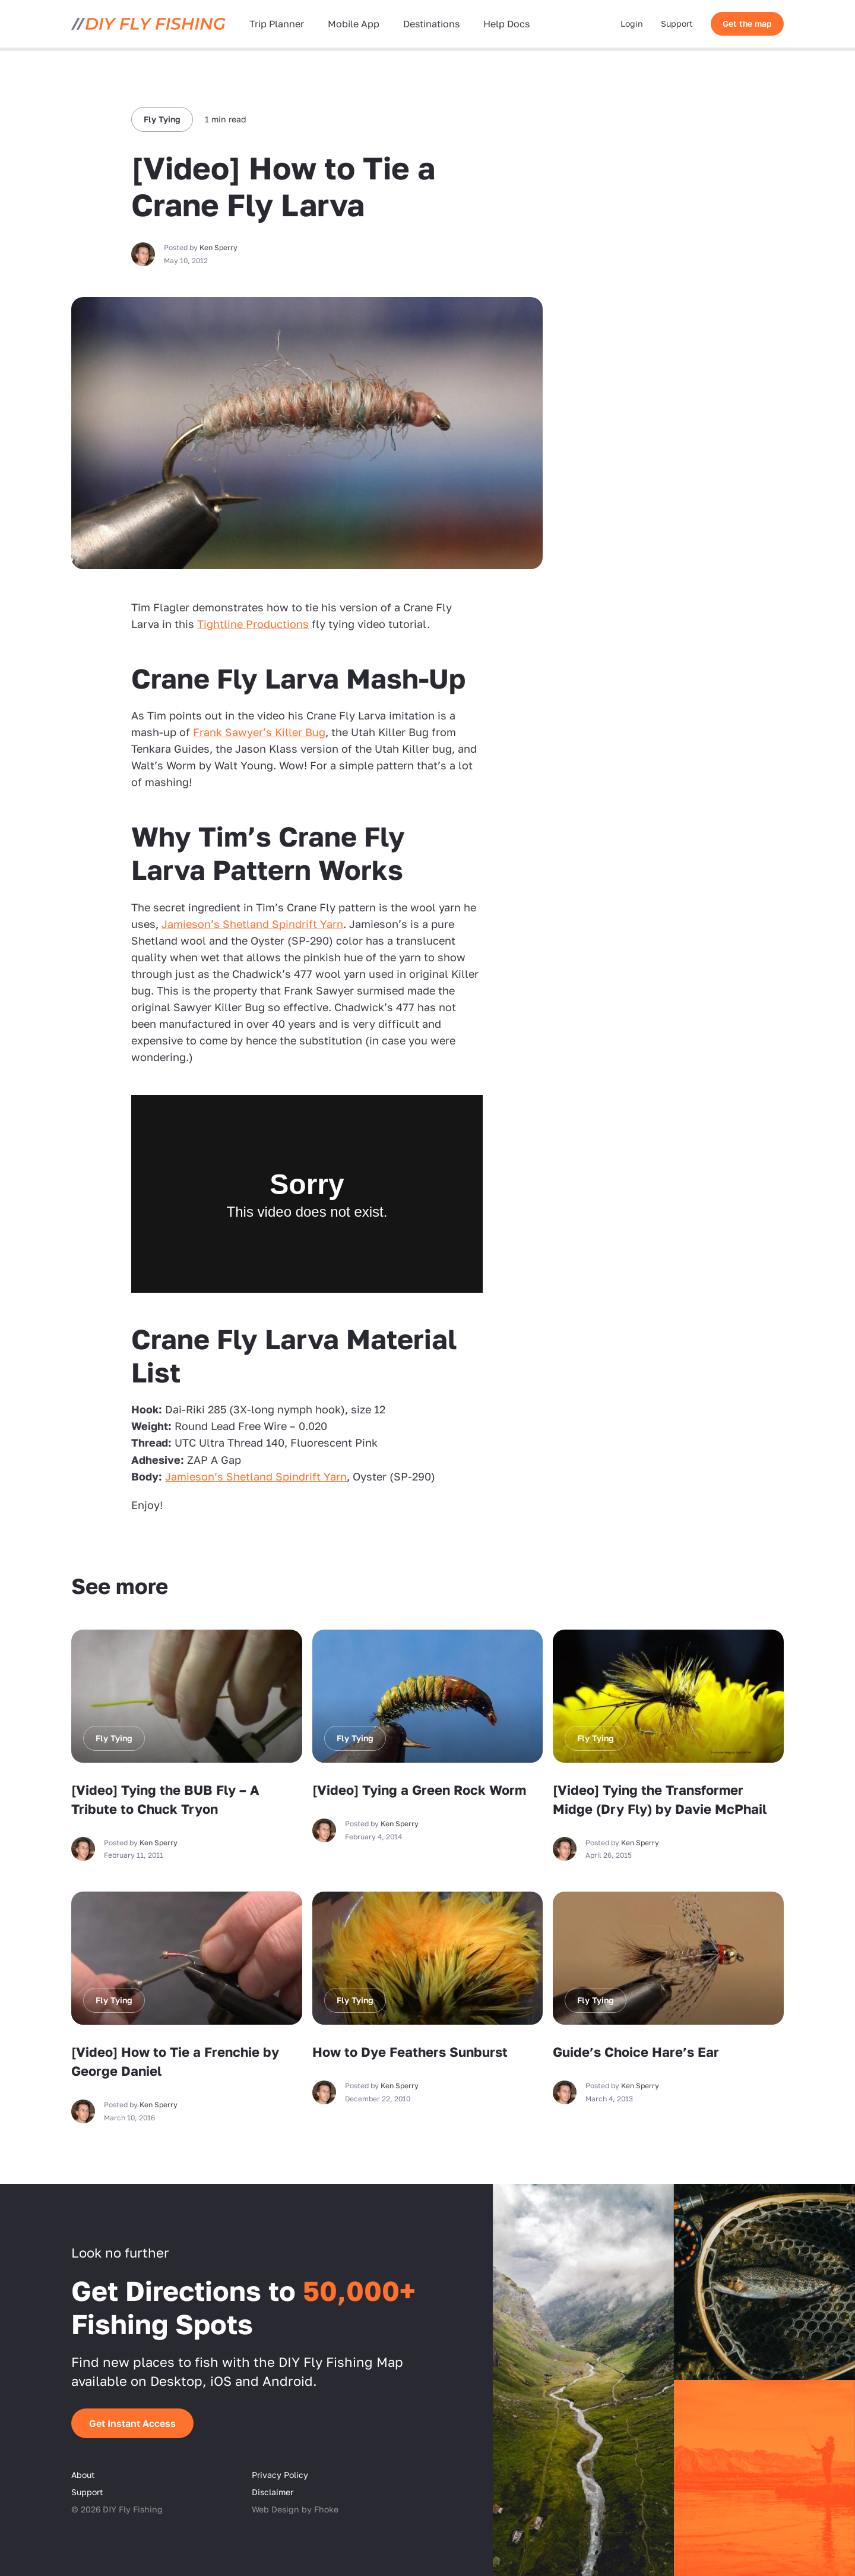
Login (631, 23)
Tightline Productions (253, 623)
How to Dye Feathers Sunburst (410, 2052)
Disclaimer (272, 2492)
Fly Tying (162, 119)
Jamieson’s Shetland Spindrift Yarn (252, 923)
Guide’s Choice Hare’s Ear (636, 2052)
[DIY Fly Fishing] (148, 24)
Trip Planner (276, 24)
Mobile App (353, 24)
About (83, 2475)
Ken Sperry (219, 247)
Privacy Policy (280, 2475)
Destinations (431, 24)
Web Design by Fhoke (295, 2509)
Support (677, 23)
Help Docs (506, 24)
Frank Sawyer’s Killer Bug (259, 731)
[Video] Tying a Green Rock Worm (419, 1790)
